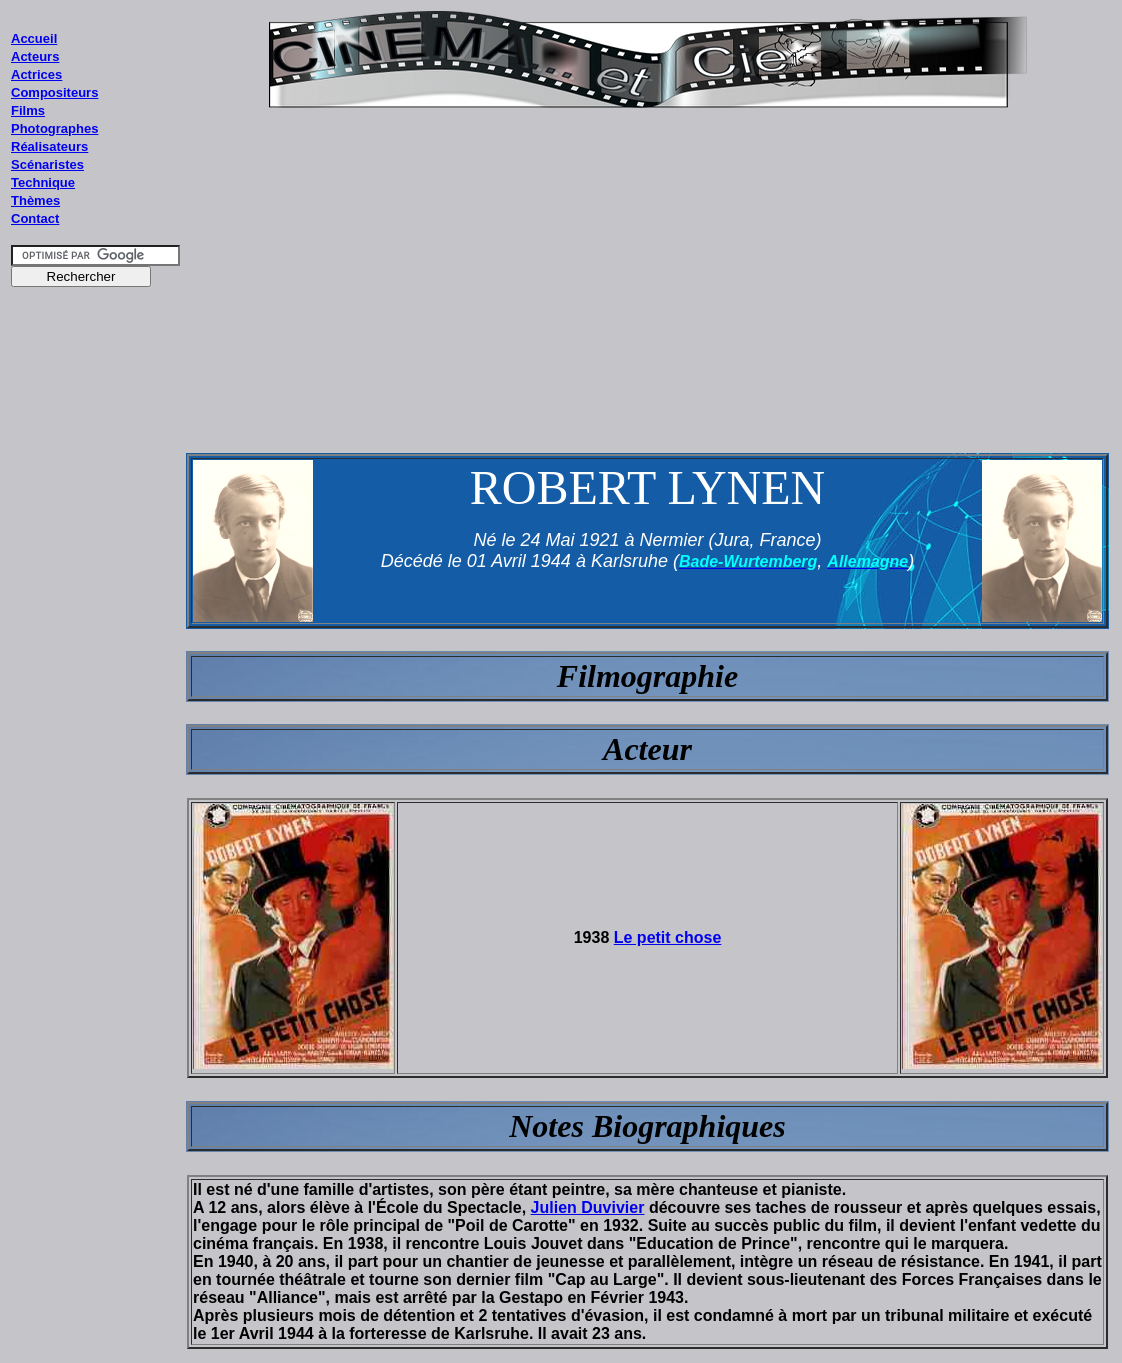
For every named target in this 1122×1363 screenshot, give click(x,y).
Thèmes (35, 200)
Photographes (54, 128)
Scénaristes (47, 164)
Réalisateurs (49, 146)
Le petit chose (668, 937)
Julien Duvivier (588, 1207)
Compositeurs (54, 92)
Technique (43, 182)
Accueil (34, 38)
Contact (35, 218)
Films (28, 110)
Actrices (36, 74)
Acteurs (35, 56)
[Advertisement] (96, 677)
